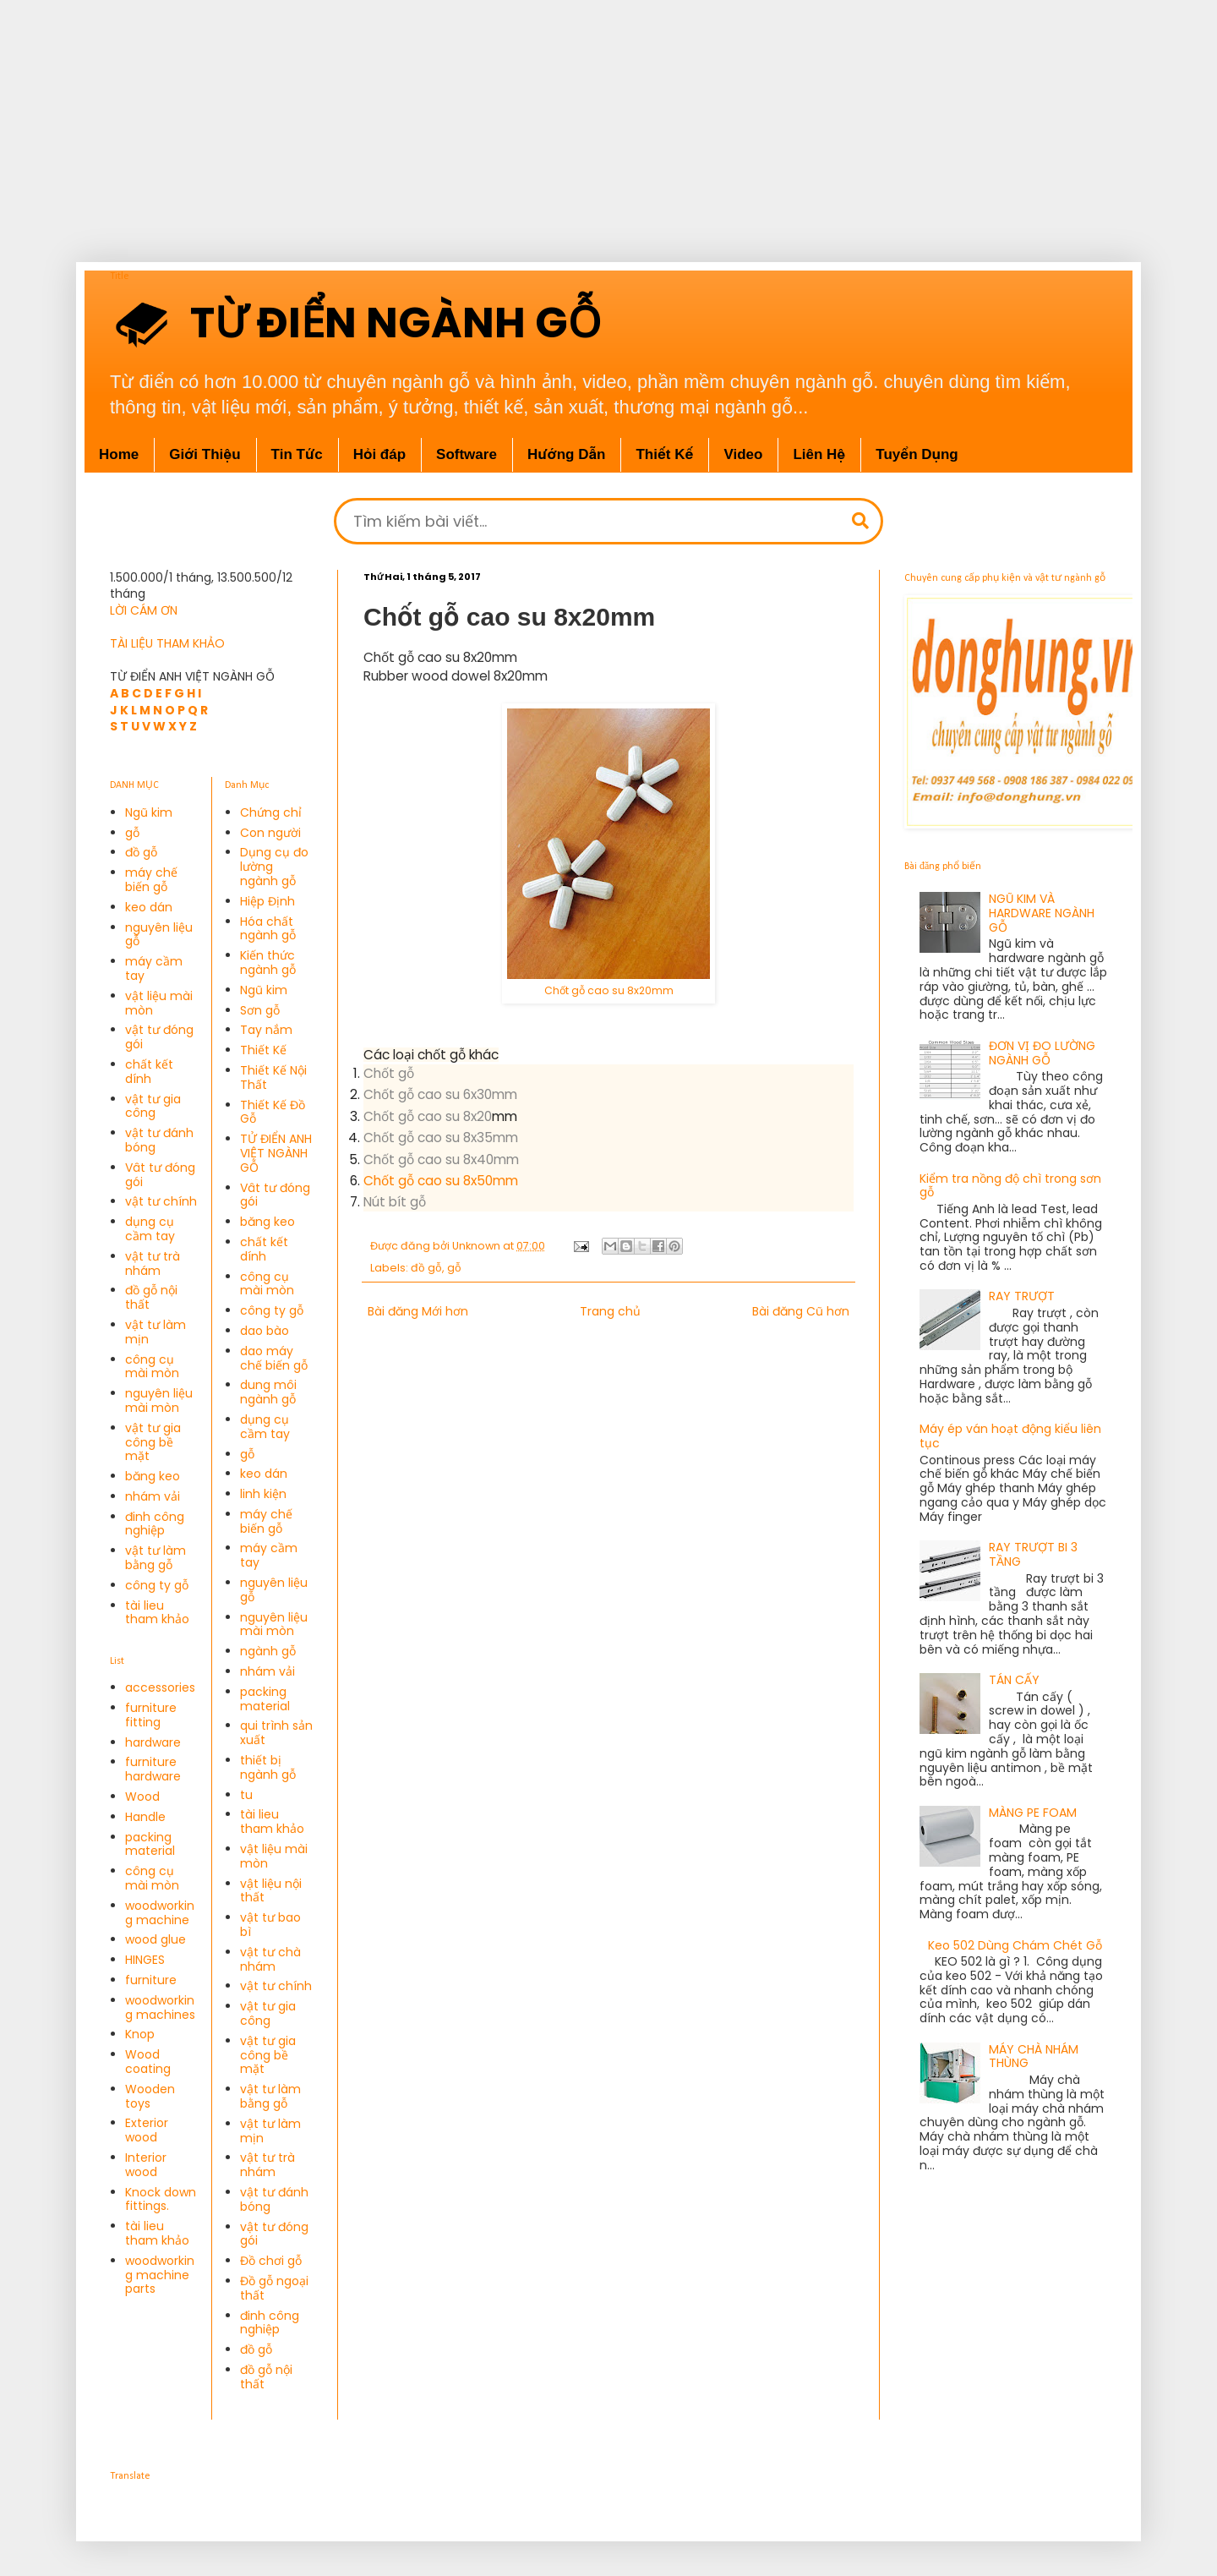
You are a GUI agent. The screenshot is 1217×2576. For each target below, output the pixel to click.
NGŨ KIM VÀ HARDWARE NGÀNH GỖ (1041, 913)
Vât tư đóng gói (160, 1174)
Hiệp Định (267, 901)
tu (246, 1794)
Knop (140, 2034)
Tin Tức (297, 454)
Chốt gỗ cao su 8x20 (427, 1116)
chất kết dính (149, 1071)
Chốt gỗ (388, 1073)
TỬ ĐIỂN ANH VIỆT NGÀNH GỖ (276, 1153)
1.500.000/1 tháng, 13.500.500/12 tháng (201, 586)
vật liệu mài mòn (159, 1003)
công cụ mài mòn (152, 1366)
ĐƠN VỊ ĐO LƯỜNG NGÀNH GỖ (1042, 1053)
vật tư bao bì (270, 1924)
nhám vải (152, 1496)
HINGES (145, 1959)
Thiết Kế (664, 454)
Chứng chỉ (271, 812)
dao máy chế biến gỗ (274, 1358)
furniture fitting (151, 1715)
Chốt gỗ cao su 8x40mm (441, 1159)
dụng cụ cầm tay (150, 1228)
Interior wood (145, 2164)
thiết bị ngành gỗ (268, 1767)
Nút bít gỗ (396, 1202)
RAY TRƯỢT (1022, 1296)
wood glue (155, 1939)
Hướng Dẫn (566, 454)
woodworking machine (159, 1912)
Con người (270, 832)
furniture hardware (153, 1769)
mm (505, 1137)
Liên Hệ (819, 454)
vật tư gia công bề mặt (153, 1442)
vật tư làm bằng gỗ (155, 1557)
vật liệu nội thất (271, 1890)
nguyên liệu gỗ (159, 934)
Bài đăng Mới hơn (418, 1311)
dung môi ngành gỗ (268, 1392)
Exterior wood (146, 2130)
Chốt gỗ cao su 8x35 (428, 1137)
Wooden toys (150, 2096)
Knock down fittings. (160, 2199)
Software (466, 454)
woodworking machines (160, 2007)
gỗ (454, 1268)
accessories (160, 1687)
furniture (151, 1980)
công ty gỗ (156, 1585)
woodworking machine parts (159, 2275)
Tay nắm (266, 1029)
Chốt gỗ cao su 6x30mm (440, 1094)
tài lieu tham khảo (157, 1612)
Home (119, 454)
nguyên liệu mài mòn (159, 1400)
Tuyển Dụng (917, 454)
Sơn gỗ (260, 1010)
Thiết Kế (263, 1050)
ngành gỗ (268, 1651)
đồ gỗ (426, 1268)
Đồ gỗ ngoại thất (274, 2288)
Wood (142, 1796)
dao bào (264, 1330)
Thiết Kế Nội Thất (273, 1077)
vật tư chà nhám (270, 1959)
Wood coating (148, 2061)
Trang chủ (610, 1311)
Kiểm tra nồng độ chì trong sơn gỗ (1010, 1185)
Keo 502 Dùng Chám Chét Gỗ (1015, 1945)
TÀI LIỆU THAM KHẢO (167, 643)
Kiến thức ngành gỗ (268, 962)
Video (742, 454)
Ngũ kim (148, 812)
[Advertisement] (541, 118)
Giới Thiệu (204, 454)
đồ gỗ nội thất (151, 1297)
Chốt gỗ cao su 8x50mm (440, 1181)
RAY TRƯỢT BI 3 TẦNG (1033, 1554)
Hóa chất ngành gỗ (268, 928)
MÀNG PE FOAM (1033, 1812)
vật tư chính (161, 1201)
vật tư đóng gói (159, 1037)
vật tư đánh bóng (159, 1140)
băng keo (152, 1476)
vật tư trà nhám (152, 1263)
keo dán (148, 907)
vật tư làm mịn (155, 1332)
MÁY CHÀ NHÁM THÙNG (1033, 2056)
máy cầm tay (154, 968)
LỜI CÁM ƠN (143, 610)
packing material (150, 1844)
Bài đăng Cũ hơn (800, 1311)
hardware (153, 1742)
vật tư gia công (153, 1106)
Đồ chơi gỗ (271, 2260)
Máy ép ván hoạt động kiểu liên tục (1010, 1436)
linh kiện (263, 1493)
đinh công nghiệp (154, 1524)
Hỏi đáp (379, 454)
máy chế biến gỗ (151, 879)
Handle (145, 1816)
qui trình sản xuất (276, 1732)
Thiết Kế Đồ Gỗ (272, 1112)
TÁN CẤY (1014, 1679)
